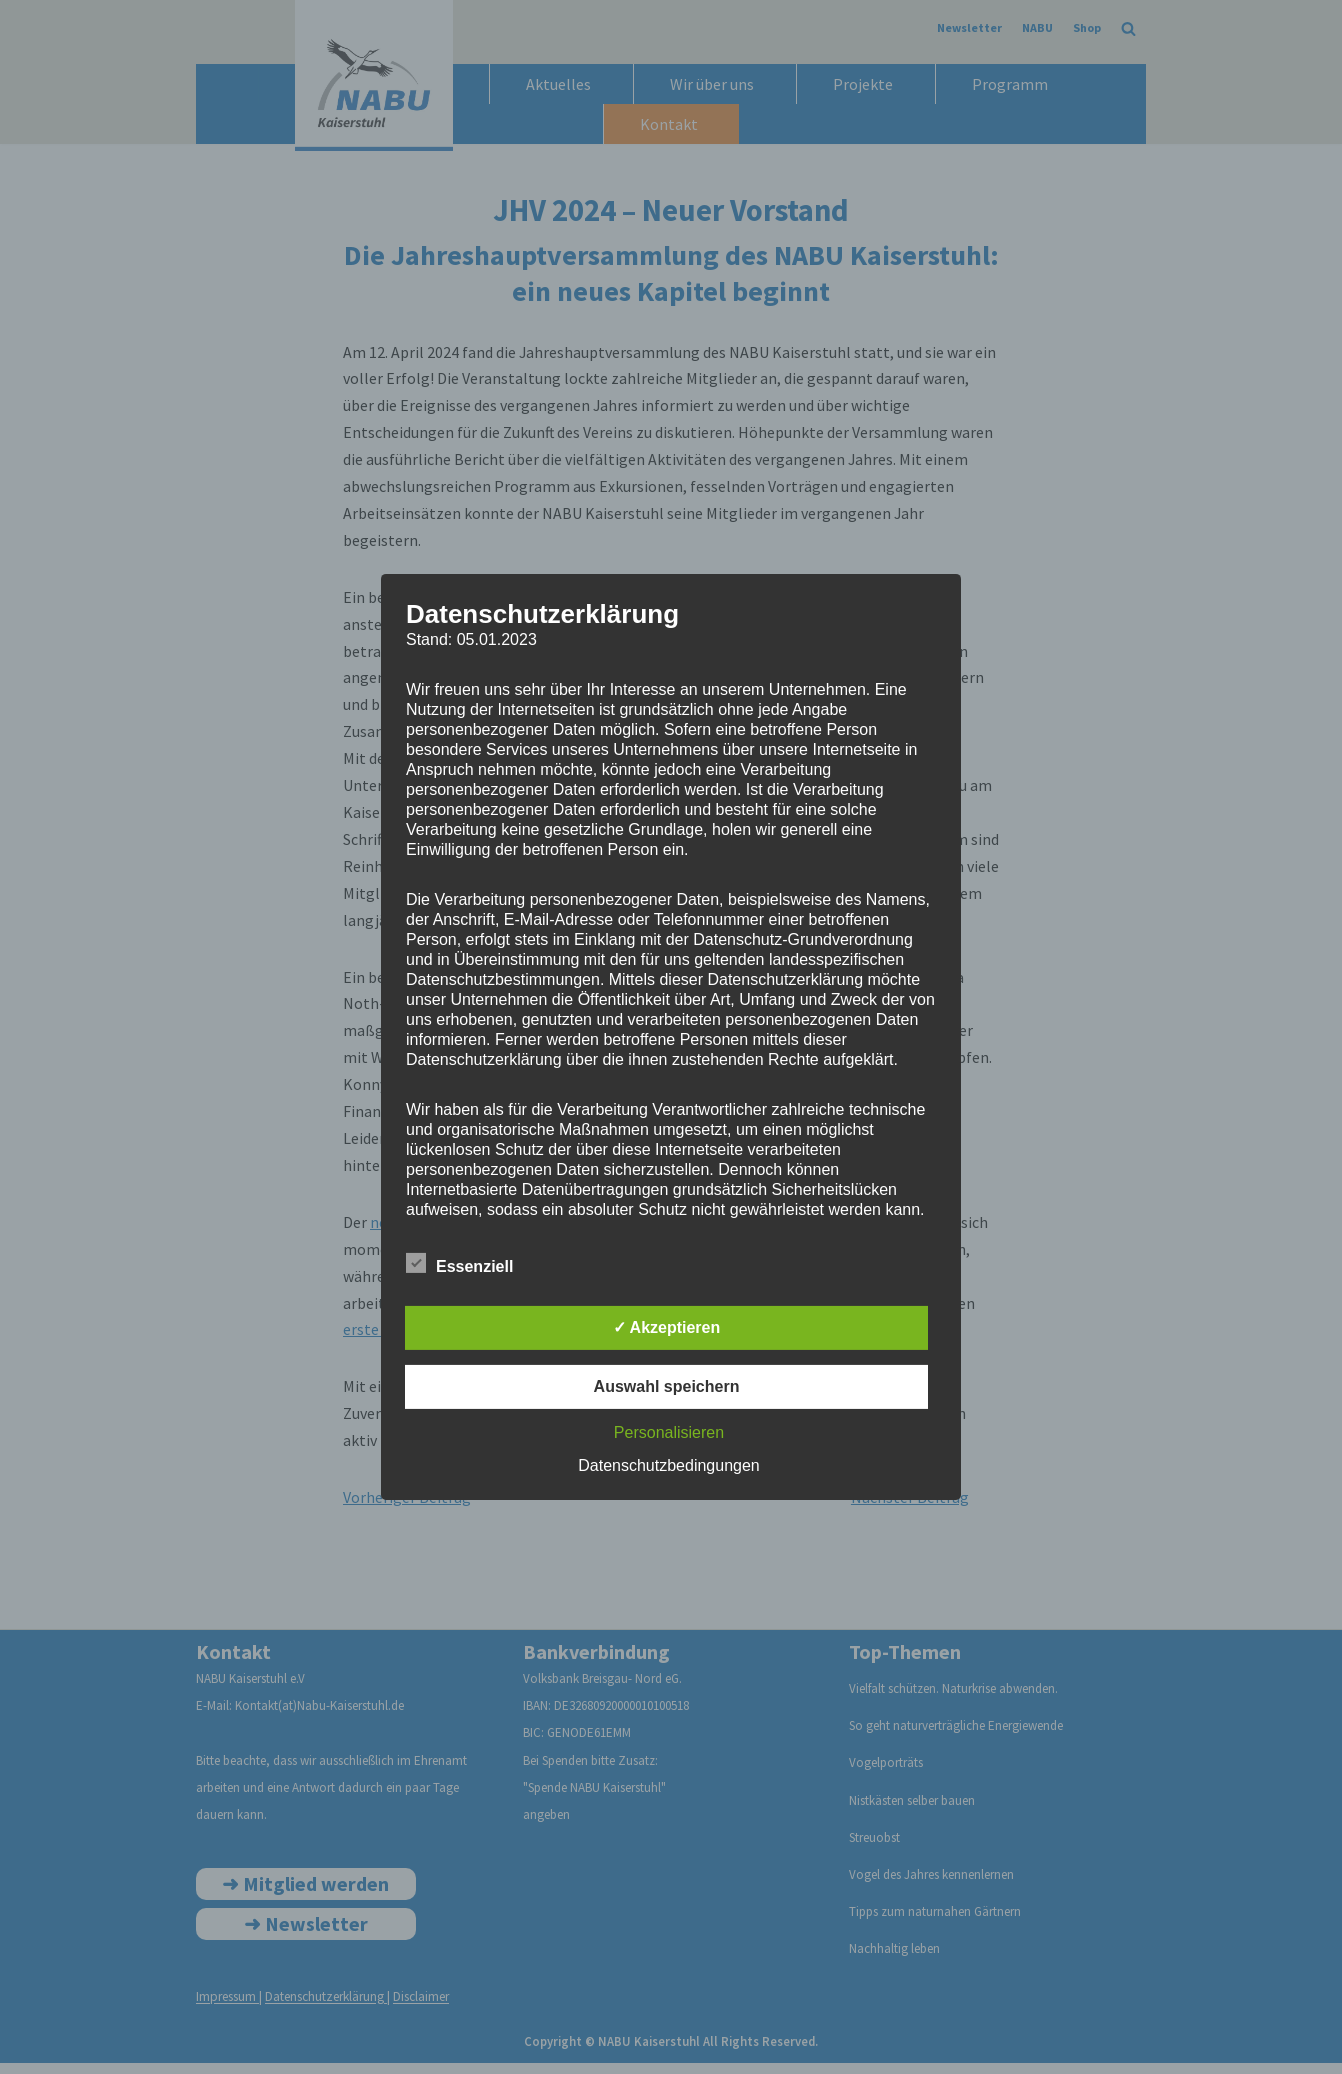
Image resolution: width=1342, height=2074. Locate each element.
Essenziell (459, 1263)
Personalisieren (669, 1432)
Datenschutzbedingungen (668, 1465)
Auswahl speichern (667, 1386)
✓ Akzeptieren (667, 1327)
